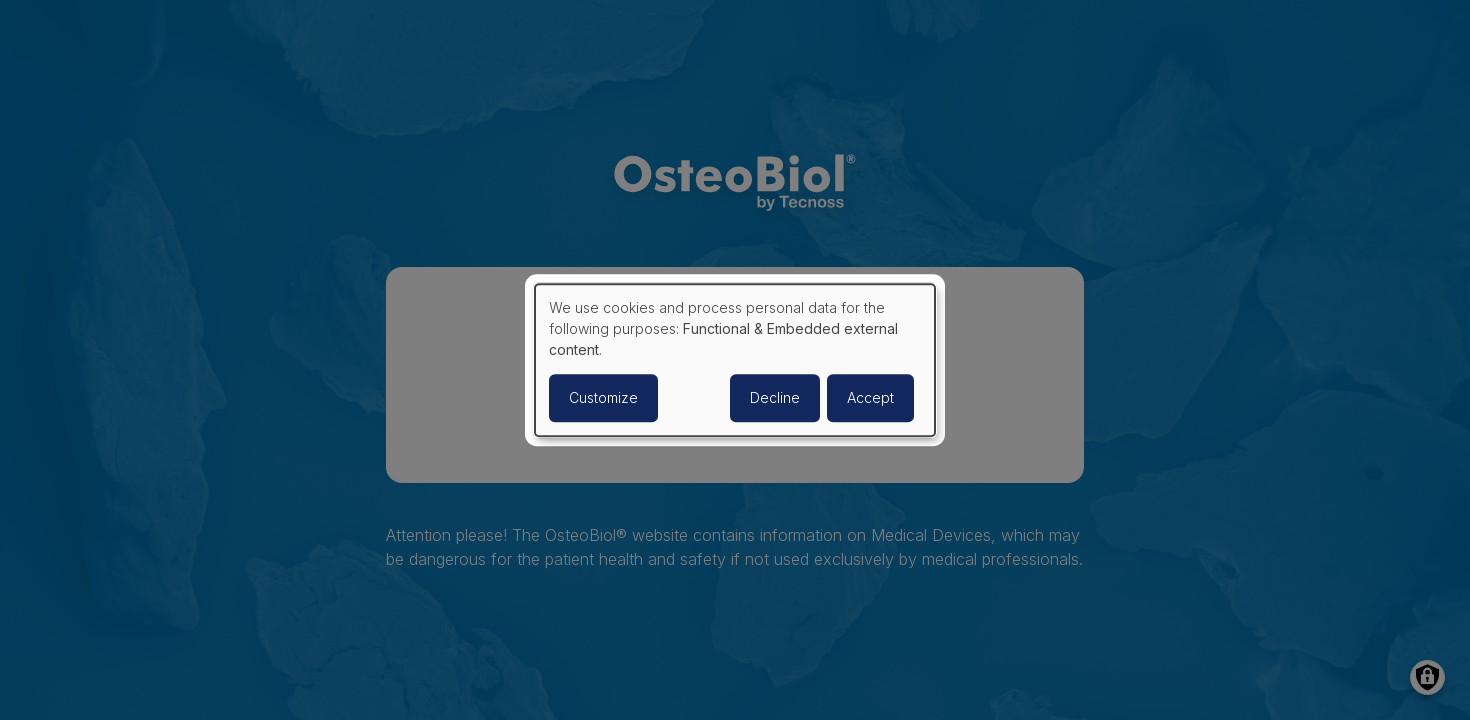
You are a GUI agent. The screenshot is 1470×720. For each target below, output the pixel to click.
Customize (603, 397)
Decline (775, 397)
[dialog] (735, 360)
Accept (870, 397)
